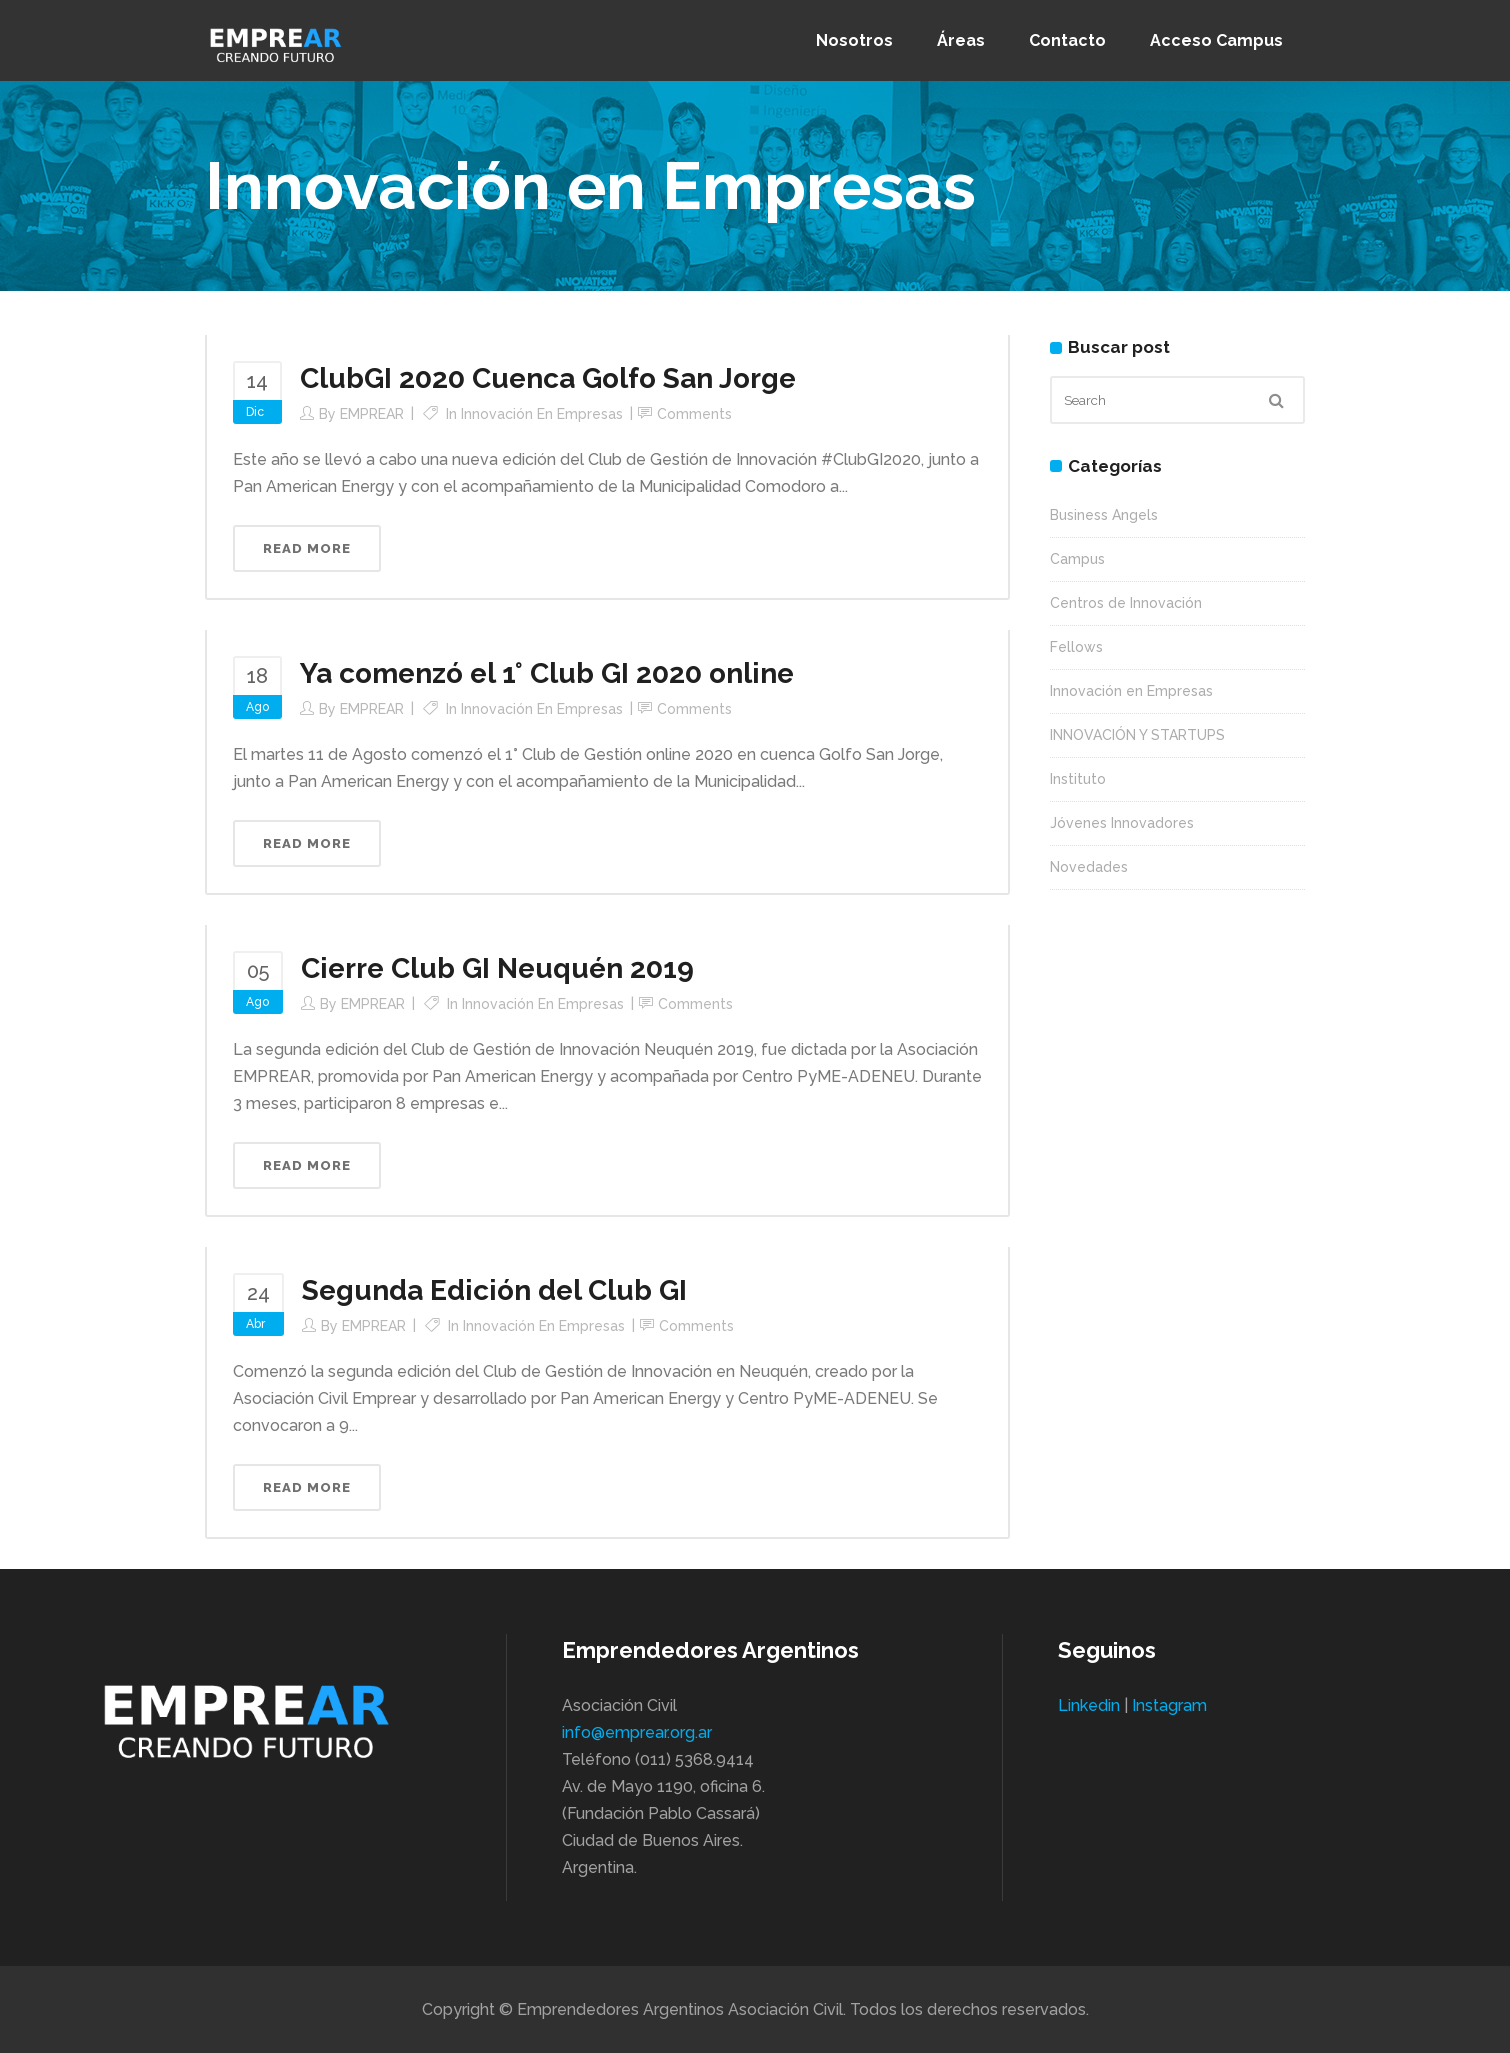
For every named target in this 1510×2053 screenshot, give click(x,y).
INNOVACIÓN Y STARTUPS (1137, 735)
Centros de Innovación (1126, 603)
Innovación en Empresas (542, 414)
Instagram (1169, 1705)
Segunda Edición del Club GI (494, 1290)
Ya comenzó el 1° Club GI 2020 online (547, 673)
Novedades (1089, 867)
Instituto (1078, 779)
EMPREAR (372, 414)
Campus (1077, 559)
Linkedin (1089, 1705)
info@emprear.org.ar (637, 1732)
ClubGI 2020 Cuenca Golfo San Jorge (548, 378)
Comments (694, 414)
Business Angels (1104, 515)
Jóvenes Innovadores (1122, 823)
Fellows (1076, 647)
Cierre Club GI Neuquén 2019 (497, 968)
